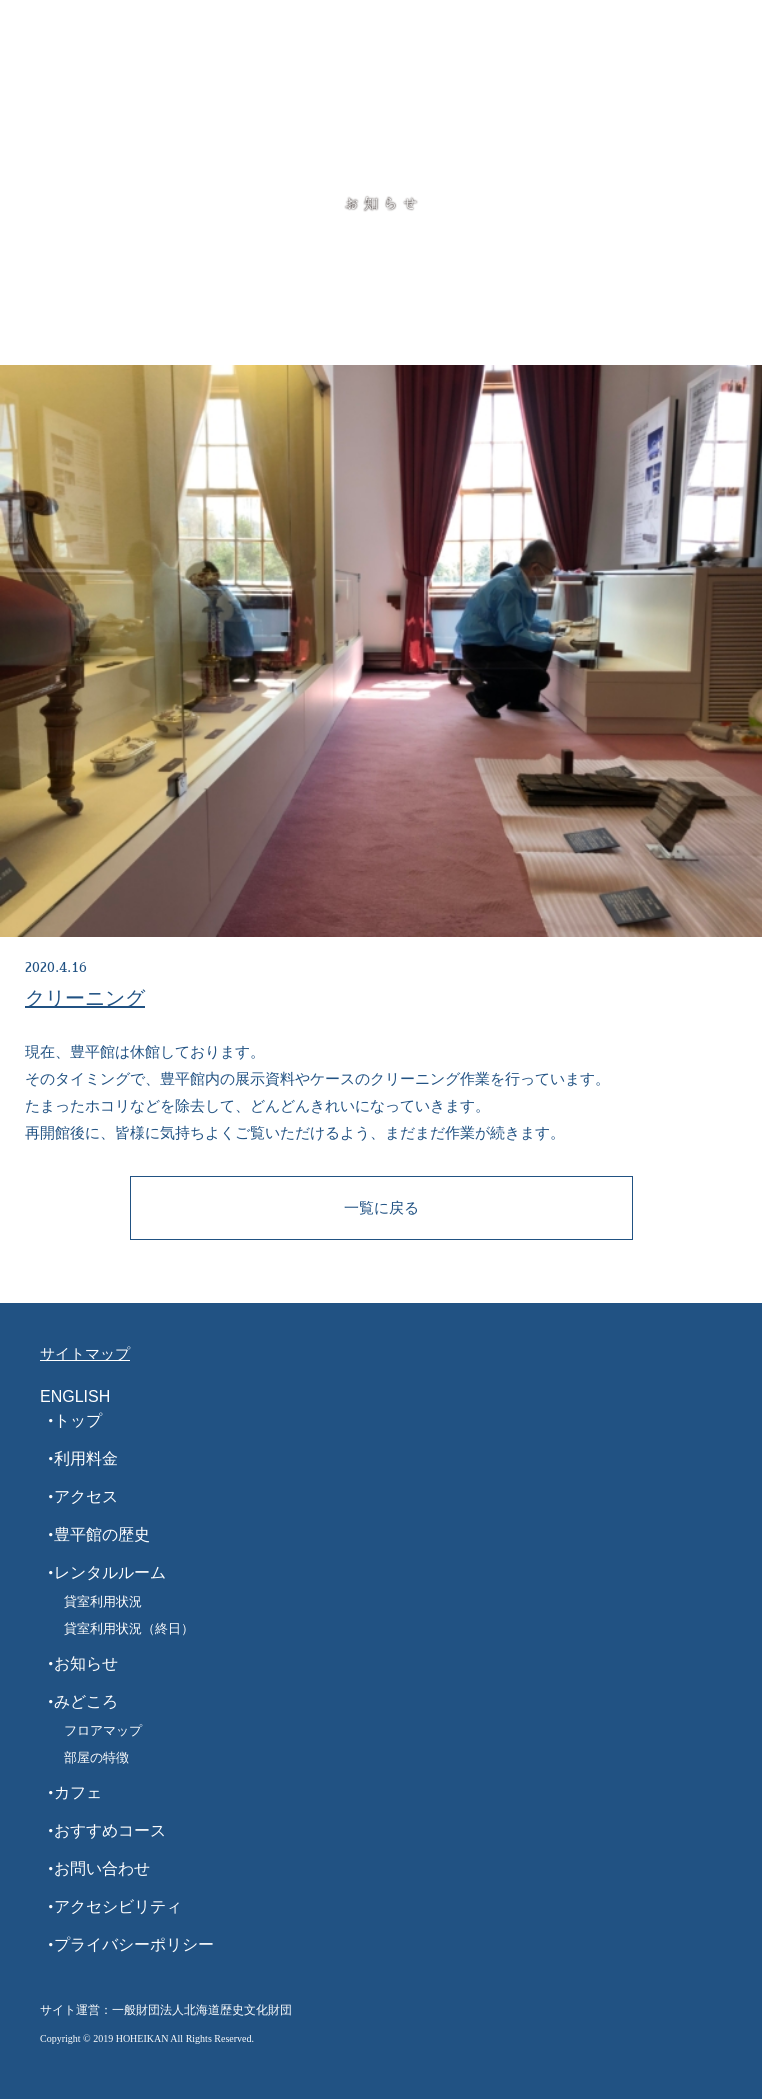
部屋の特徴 (96, 1757)
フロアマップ (103, 1730)
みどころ (86, 1701)
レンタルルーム (110, 1572)
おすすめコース (110, 1830)
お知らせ (86, 1663)
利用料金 (86, 1458)
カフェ (78, 1792)
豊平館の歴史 (102, 1534)
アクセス (86, 1496)
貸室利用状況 (103, 1601)
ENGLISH (75, 1396)
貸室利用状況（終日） (129, 1628)
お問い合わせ (102, 1868)
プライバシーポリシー (134, 1944)
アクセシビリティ (118, 1906)
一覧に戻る (381, 1207)
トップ (78, 1420)
